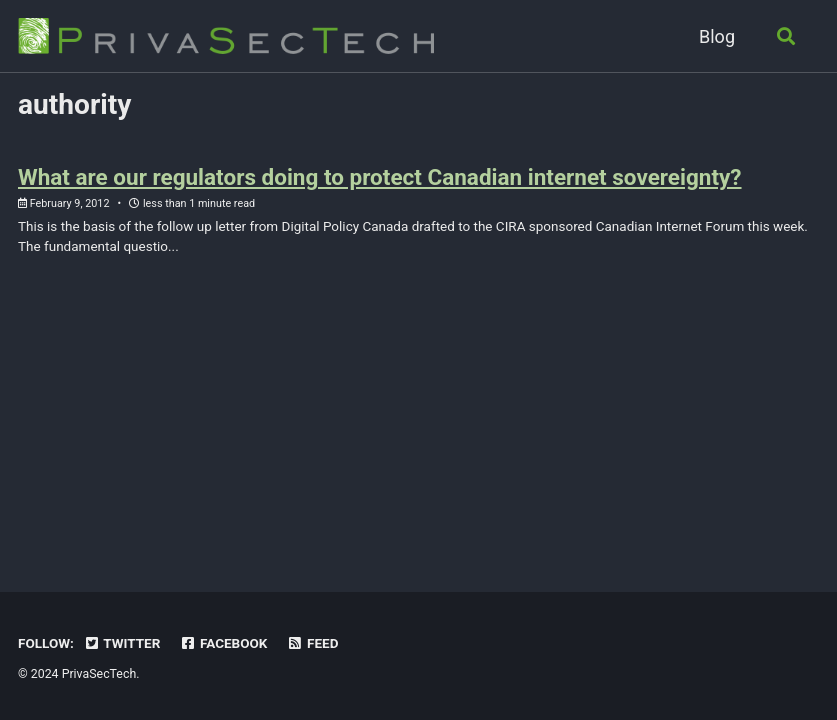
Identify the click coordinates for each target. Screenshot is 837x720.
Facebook (224, 643)
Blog (717, 36)
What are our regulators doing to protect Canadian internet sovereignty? (380, 177)
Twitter (121, 643)
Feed (313, 643)
